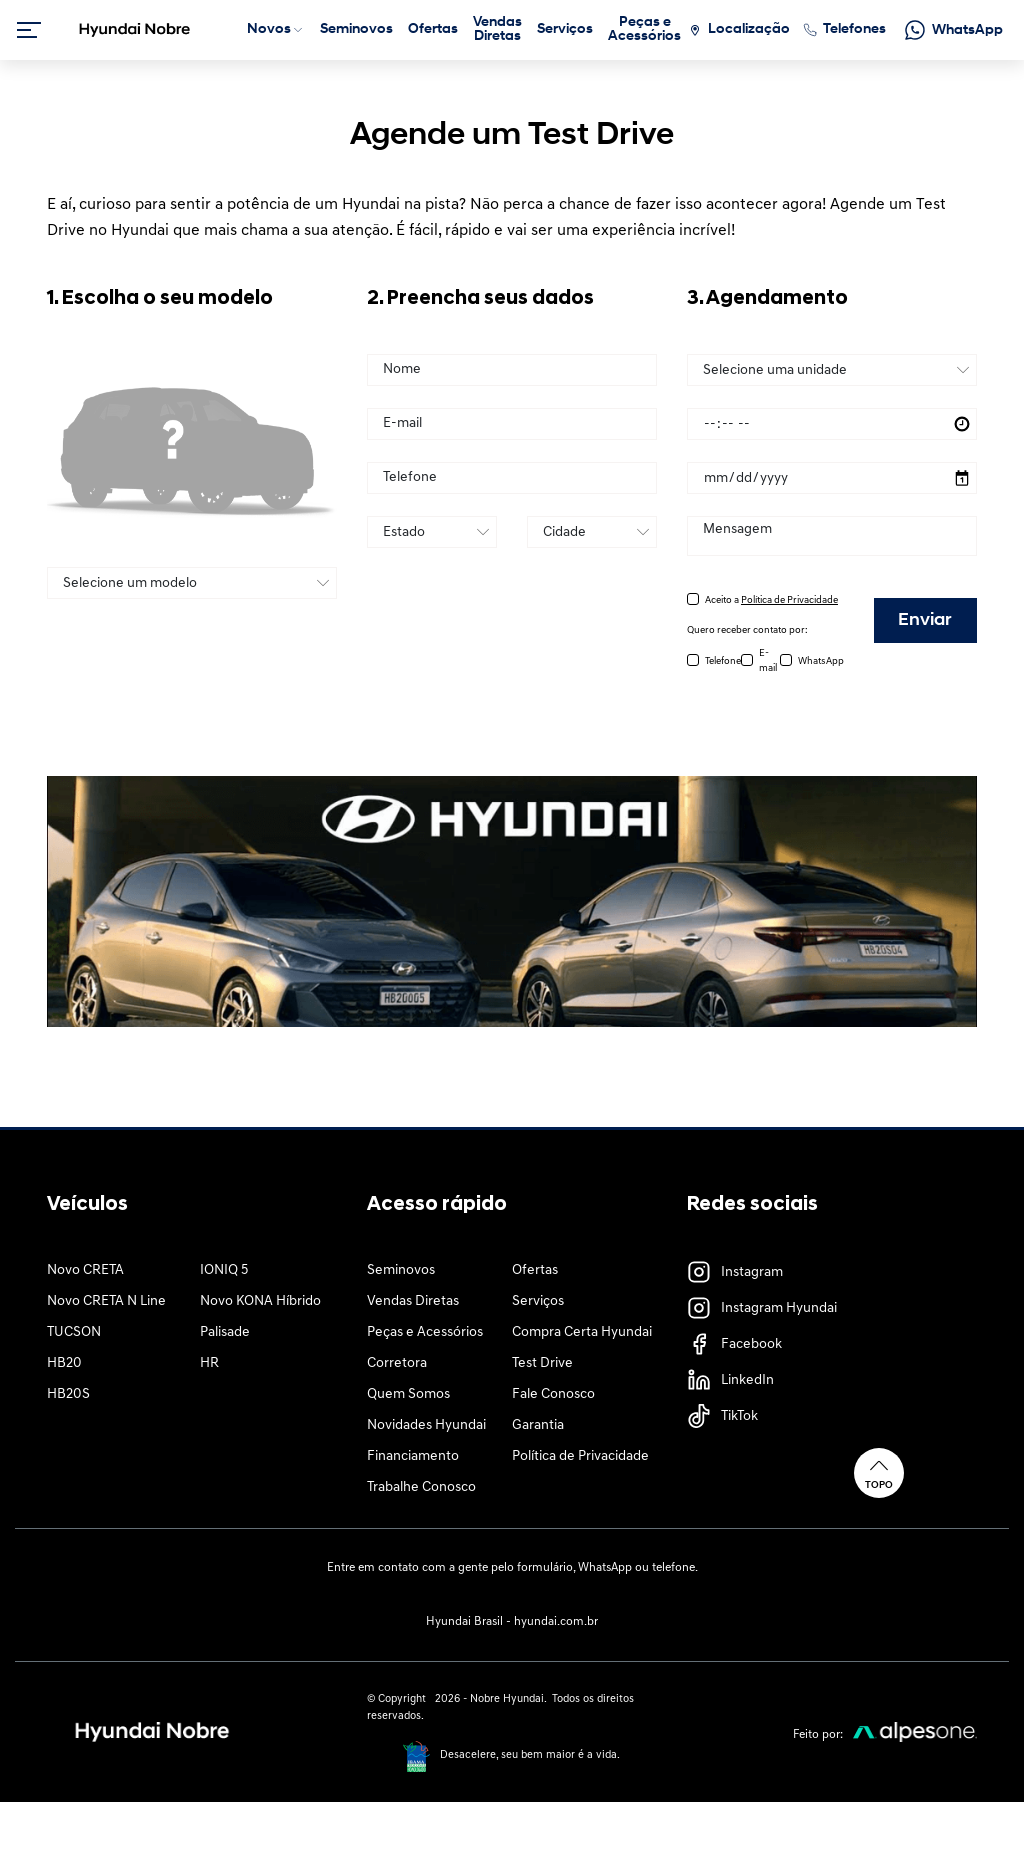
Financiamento (413, 1456)
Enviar (925, 620)
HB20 (64, 1363)
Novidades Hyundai (426, 1425)
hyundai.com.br (556, 1622)
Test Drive (542, 1363)
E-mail (768, 661)
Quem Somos (408, 1394)
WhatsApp (821, 661)
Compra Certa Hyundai (582, 1332)
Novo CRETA (85, 1270)
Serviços (538, 1301)
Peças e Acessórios (425, 1332)
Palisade (225, 1332)
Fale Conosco (553, 1394)
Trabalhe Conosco (421, 1487)
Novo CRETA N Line (106, 1301)
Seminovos (401, 1270)
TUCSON (74, 1332)
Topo (879, 1472)
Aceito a (771, 600)
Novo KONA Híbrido (260, 1301)
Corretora (397, 1363)
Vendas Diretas (413, 1301)
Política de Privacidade (580, 1456)
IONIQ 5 (224, 1270)
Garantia (538, 1425)
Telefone (723, 661)
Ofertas (535, 1270)
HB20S (68, 1394)
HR (209, 1363)
